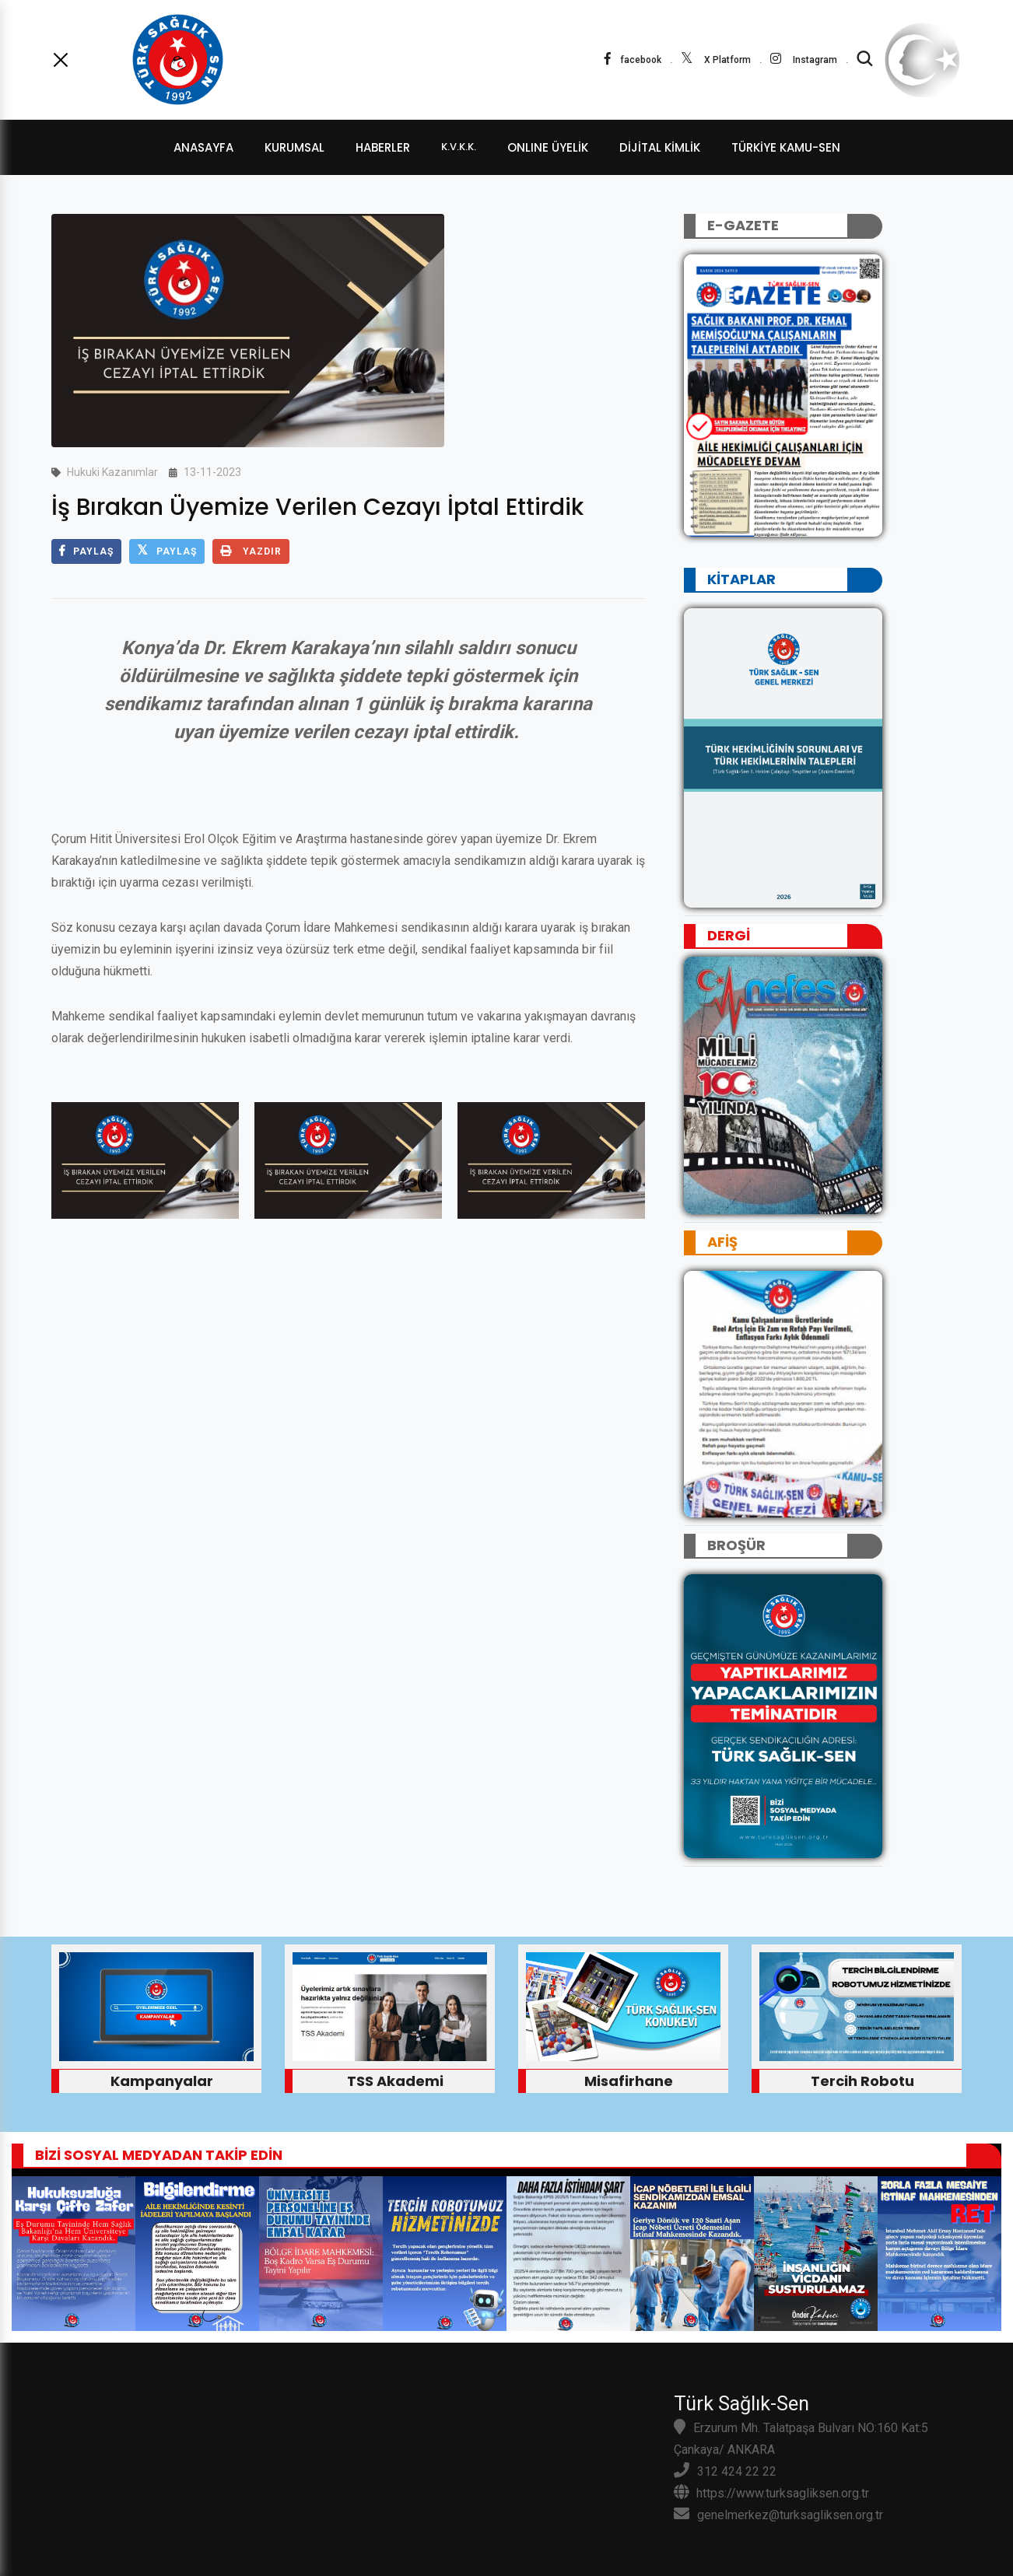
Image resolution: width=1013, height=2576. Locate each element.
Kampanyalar (161, 2081)
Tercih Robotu (862, 2081)
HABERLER (383, 147)
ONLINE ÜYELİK (547, 147)
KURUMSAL (294, 147)
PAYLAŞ (86, 551)
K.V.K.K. (458, 146)
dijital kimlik (659, 147)
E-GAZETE (743, 225)
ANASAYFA (203, 147)
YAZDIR (251, 551)
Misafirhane (628, 2081)
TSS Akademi (395, 2081)
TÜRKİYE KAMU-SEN (785, 147)
